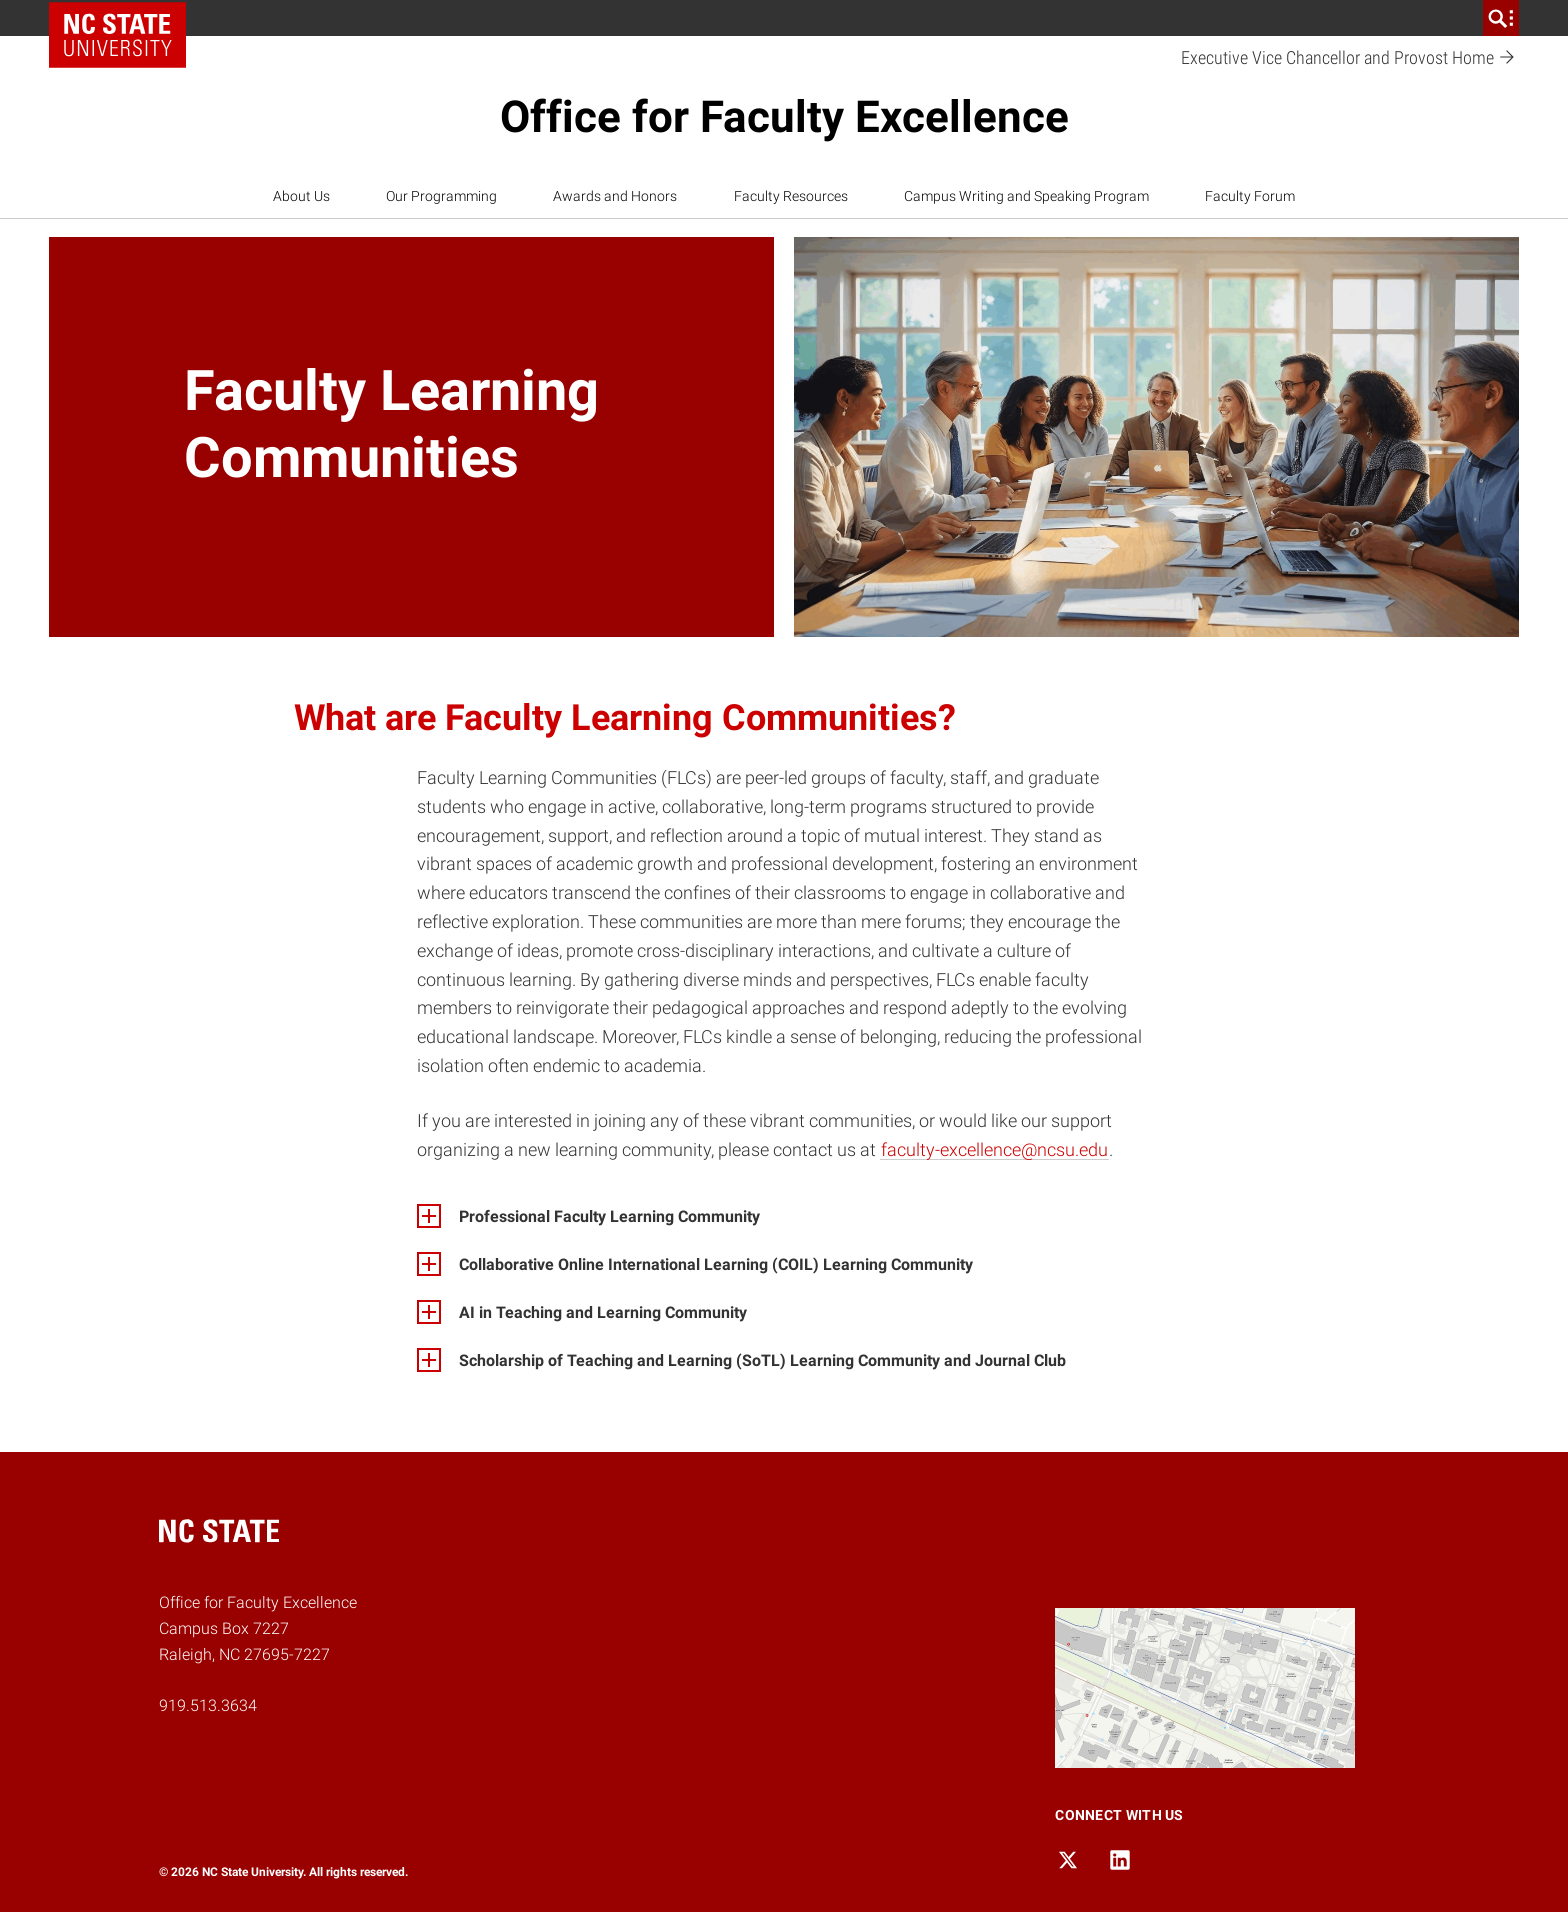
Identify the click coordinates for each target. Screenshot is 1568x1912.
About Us (301, 196)
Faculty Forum (1250, 196)
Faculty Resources (791, 196)
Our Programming (441, 196)
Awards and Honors (615, 196)
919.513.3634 (208, 1705)
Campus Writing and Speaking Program (1026, 196)
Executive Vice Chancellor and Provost (1348, 58)
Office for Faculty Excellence (784, 117)
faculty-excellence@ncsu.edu (994, 1149)
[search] (1501, 18)
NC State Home (124, 18)
